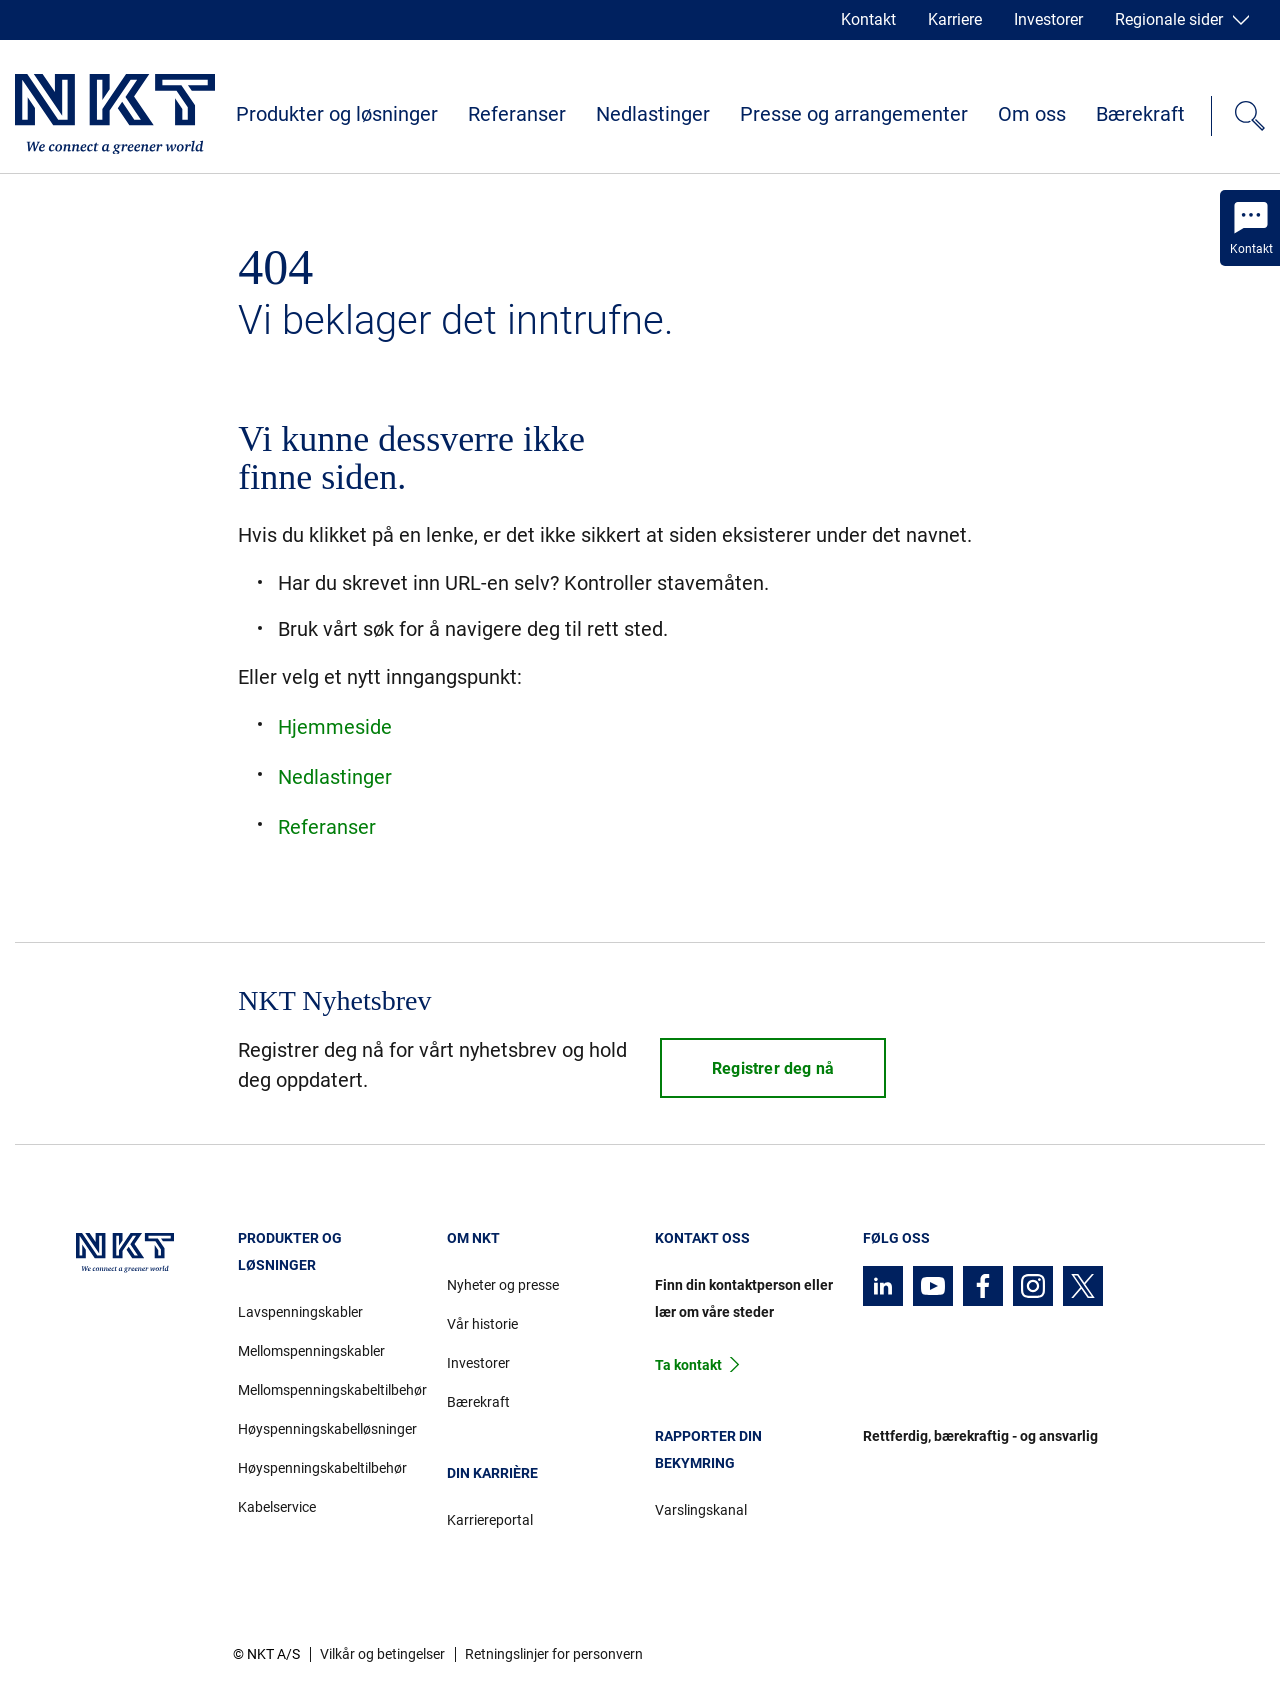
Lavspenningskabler (300, 1312)
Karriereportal (490, 1520)
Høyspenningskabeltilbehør (322, 1468)
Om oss (1032, 114)
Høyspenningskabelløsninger (327, 1429)
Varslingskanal (701, 1510)
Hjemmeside (335, 727)
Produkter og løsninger (337, 114)
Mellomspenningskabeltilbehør (327, 1390)
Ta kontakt (688, 1365)
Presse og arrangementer (854, 114)
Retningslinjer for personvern (554, 1654)
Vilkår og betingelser (382, 1654)
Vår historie (482, 1324)
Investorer (1048, 19)
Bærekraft (1140, 114)
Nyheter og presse (503, 1285)
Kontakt (868, 19)
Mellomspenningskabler (311, 1351)
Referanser (517, 114)
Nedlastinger (653, 114)
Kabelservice (277, 1507)
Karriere (955, 19)
